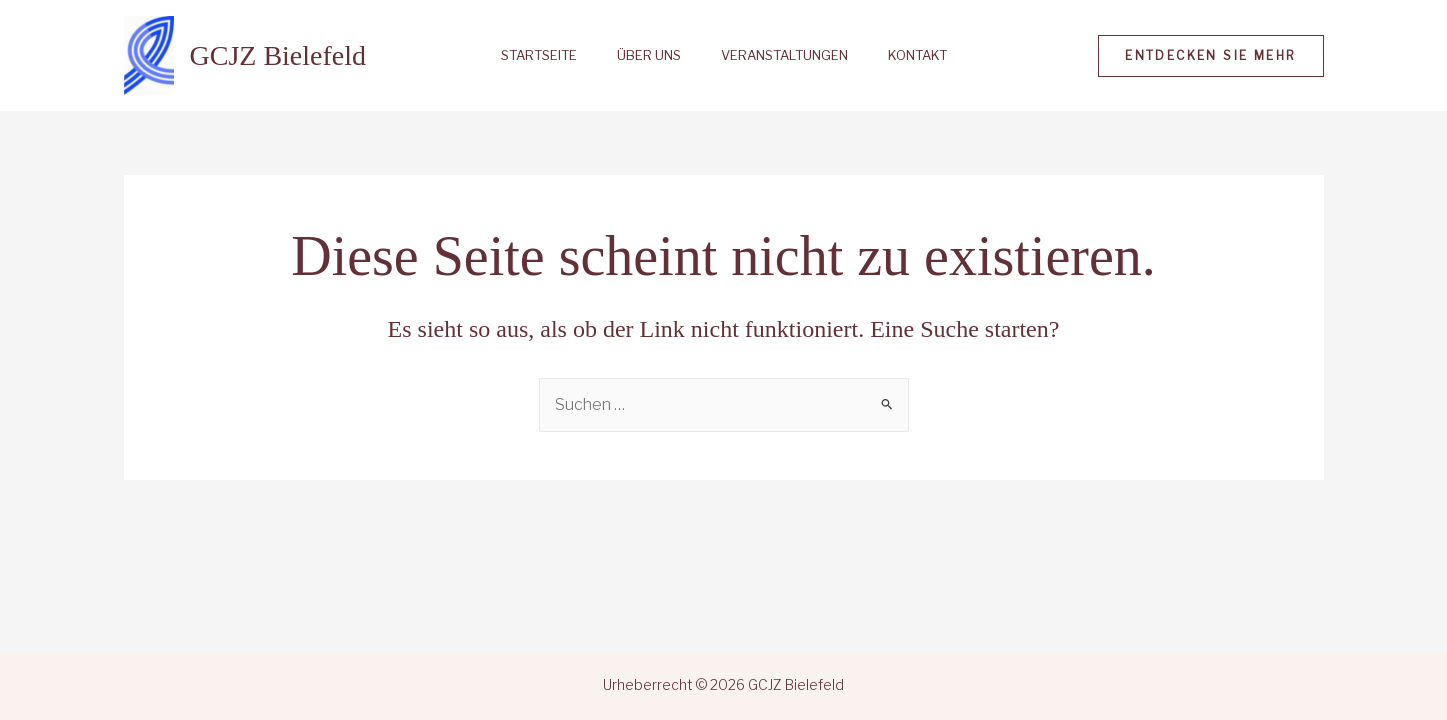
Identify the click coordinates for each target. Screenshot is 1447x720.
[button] (1210, 56)
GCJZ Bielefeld (278, 55)
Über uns (649, 55)
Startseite (539, 55)
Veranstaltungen (784, 55)
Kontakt (917, 55)
